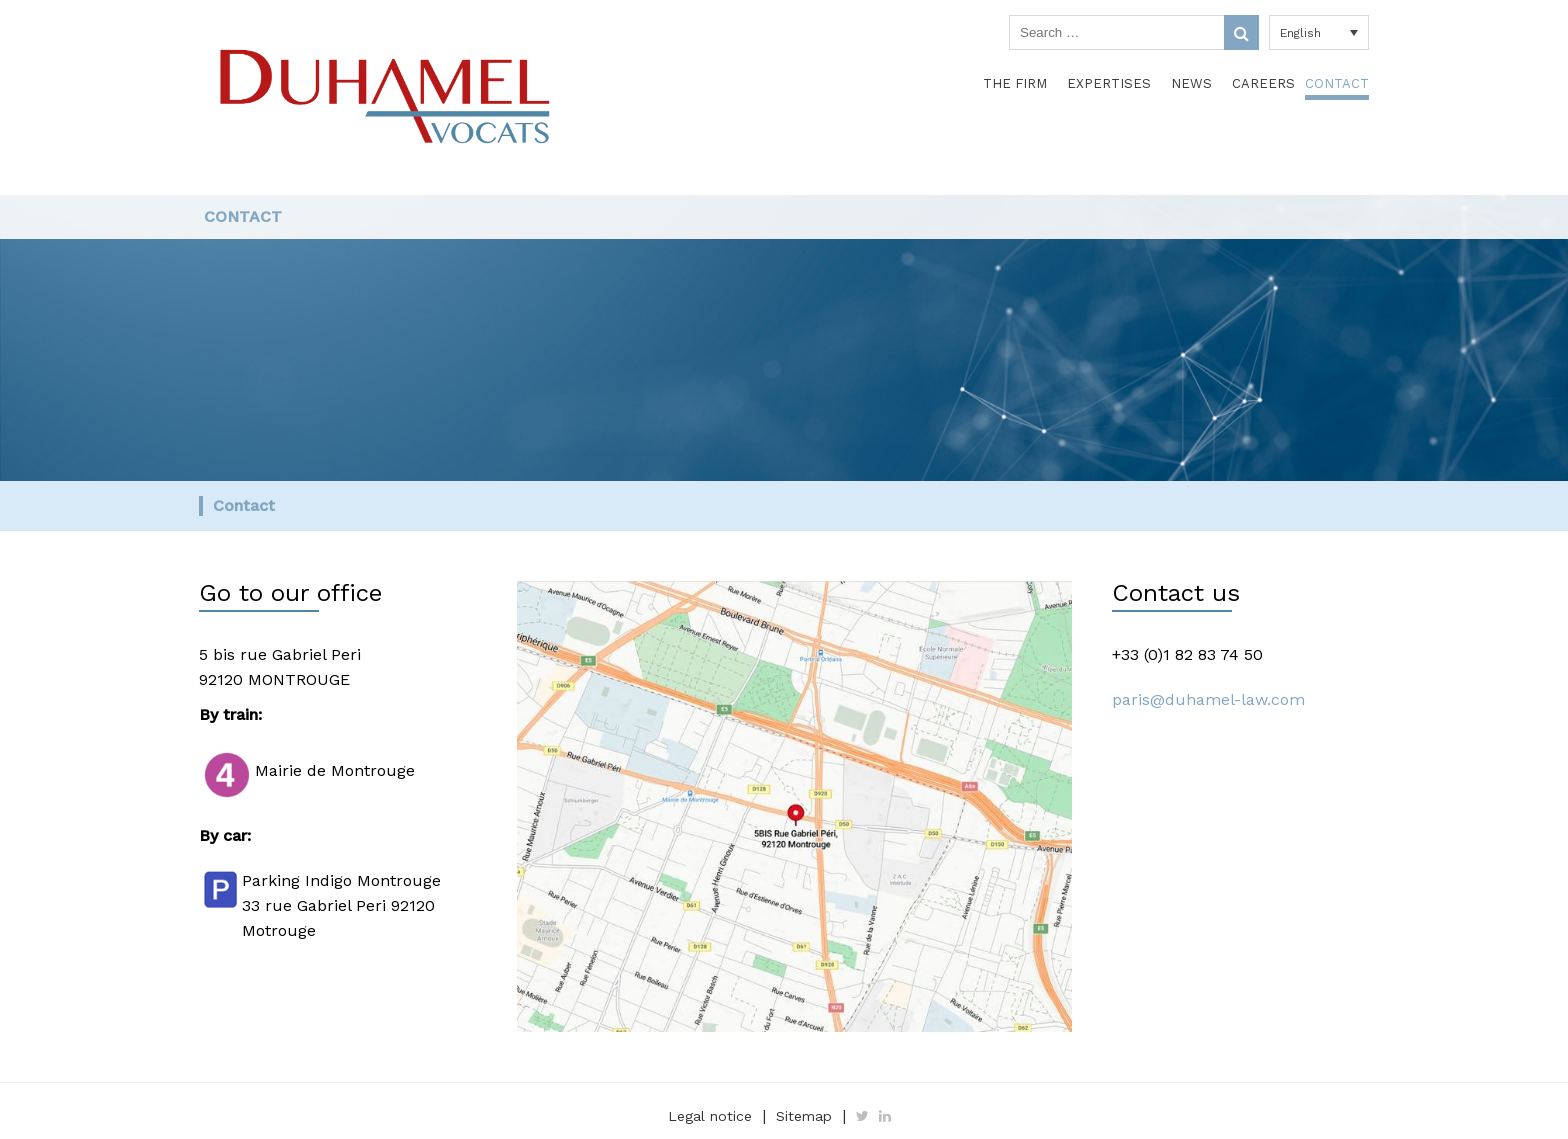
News (1191, 83)
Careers (1263, 83)
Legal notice (710, 1116)
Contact (1337, 83)
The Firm (1015, 83)
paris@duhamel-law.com (1208, 699)
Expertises (1109, 83)
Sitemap (804, 1116)
